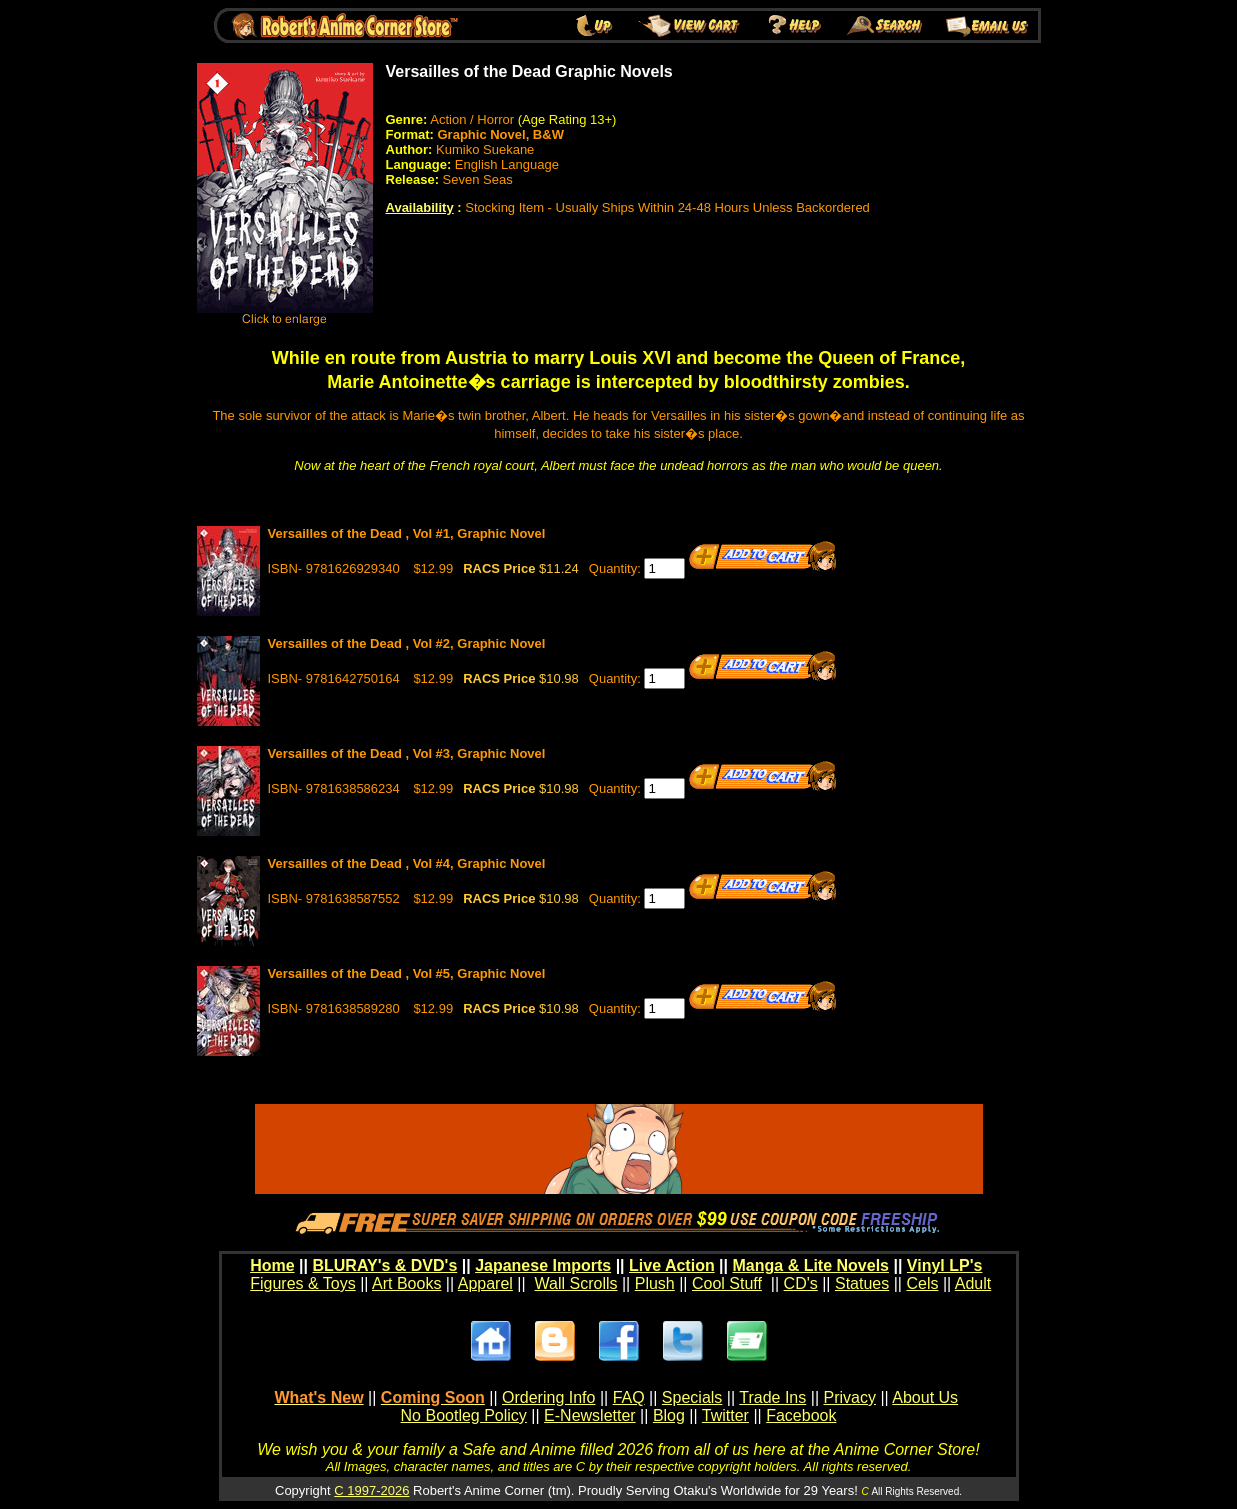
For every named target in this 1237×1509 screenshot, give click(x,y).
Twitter (725, 1415)
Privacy (849, 1397)
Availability (420, 207)
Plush (655, 1283)
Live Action (672, 1265)
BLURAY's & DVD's (384, 1265)
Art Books (406, 1283)
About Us (925, 1397)
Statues (862, 1283)
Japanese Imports (543, 1265)
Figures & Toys (303, 1283)
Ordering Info (548, 1397)
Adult (973, 1283)
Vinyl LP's (945, 1265)
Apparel (485, 1283)
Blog (669, 1415)
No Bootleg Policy (464, 1415)
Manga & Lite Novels (811, 1265)
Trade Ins (772, 1397)
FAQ (629, 1397)
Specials (692, 1397)
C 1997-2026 (371, 1490)
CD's (801, 1283)
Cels (922, 1283)
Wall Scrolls (576, 1283)
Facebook (801, 1415)
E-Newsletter (590, 1415)
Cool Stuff (727, 1283)
